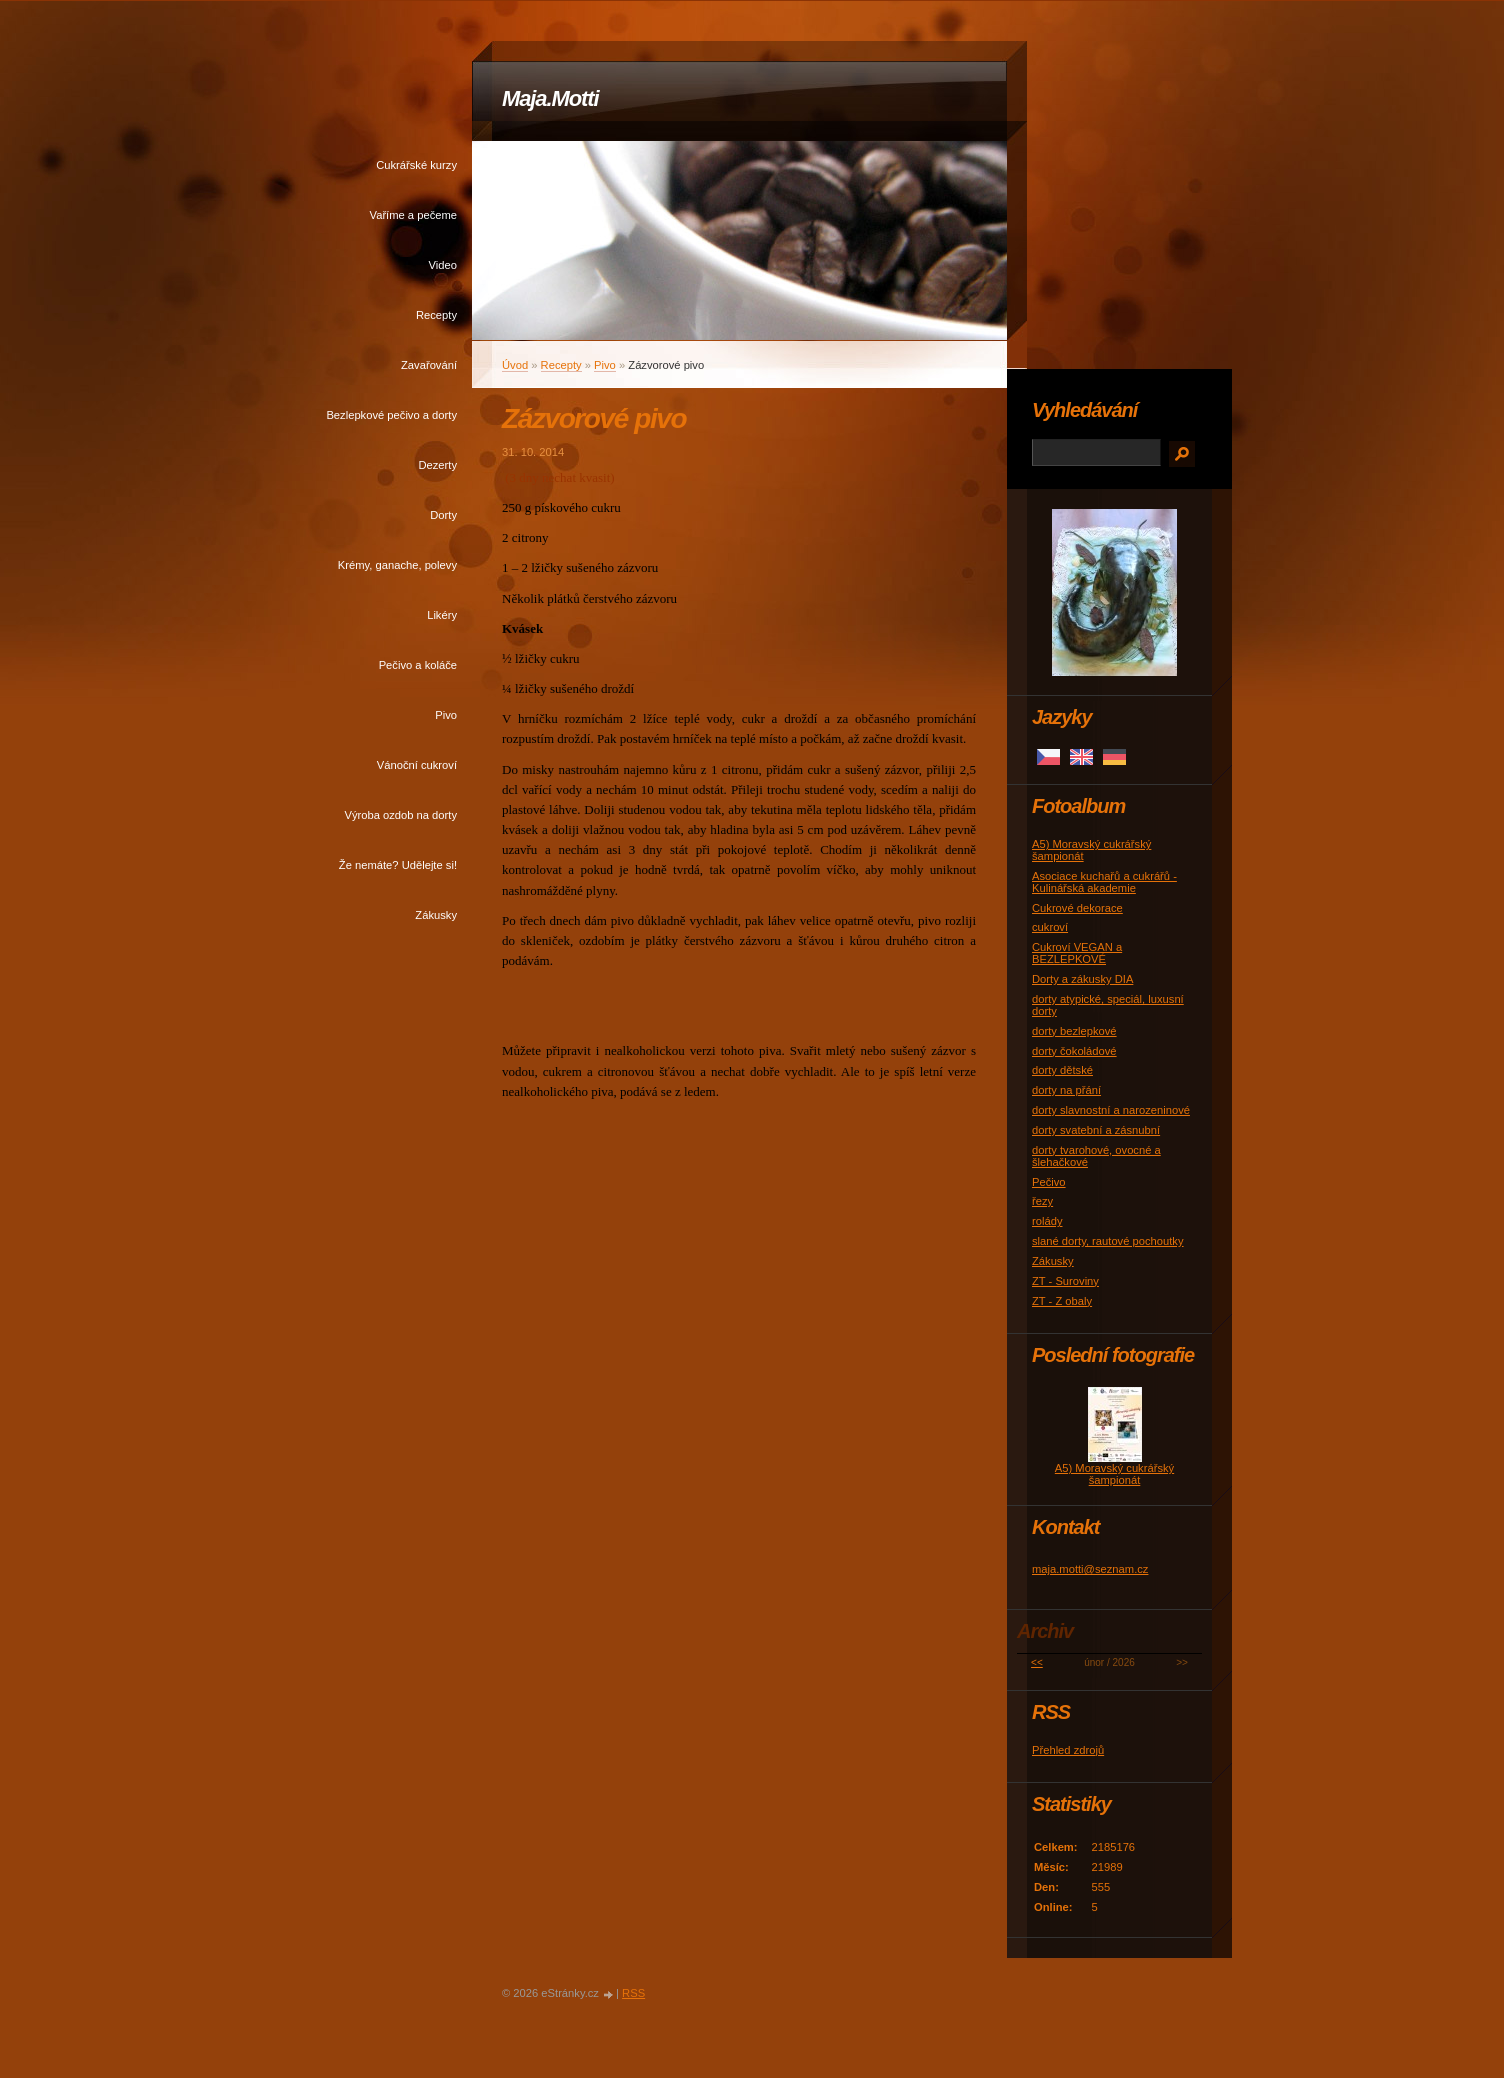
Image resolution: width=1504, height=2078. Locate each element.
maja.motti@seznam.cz (1090, 1569)
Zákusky (436, 915)
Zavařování (429, 365)
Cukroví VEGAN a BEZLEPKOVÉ (1077, 953)
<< (1037, 1662)
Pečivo (1049, 1182)
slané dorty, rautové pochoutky (1108, 1241)
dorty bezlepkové (1074, 1031)
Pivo (446, 715)
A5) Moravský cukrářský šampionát (1114, 1474)
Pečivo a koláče (418, 665)
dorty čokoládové (1074, 1051)
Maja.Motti (550, 98)
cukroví (1050, 927)
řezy (1042, 1201)
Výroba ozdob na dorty (400, 815)
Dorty (443, 515)
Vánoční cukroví (417, 765)
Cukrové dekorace (1077, 908)
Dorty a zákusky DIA (1082, 979)
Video (443, 265)
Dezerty (437, 465)
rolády (1047, 1221)
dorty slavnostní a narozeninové (1111, 1110)
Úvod (515, 365)
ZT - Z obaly (1062, 1301)
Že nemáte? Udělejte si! (398, 865)
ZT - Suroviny (1065, 1281)
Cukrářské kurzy (416, 165)
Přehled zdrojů (1068, 1750)
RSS (633, 1993)
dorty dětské (1062, 1070)
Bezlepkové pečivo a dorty (391, 415)
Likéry (442, 615)
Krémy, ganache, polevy (397, 565)
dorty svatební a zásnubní (1096, 1130)
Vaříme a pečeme (413, 215)
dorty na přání (1066, 1090)
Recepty (436, 315)
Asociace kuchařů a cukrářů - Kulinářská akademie (1104, 882)
